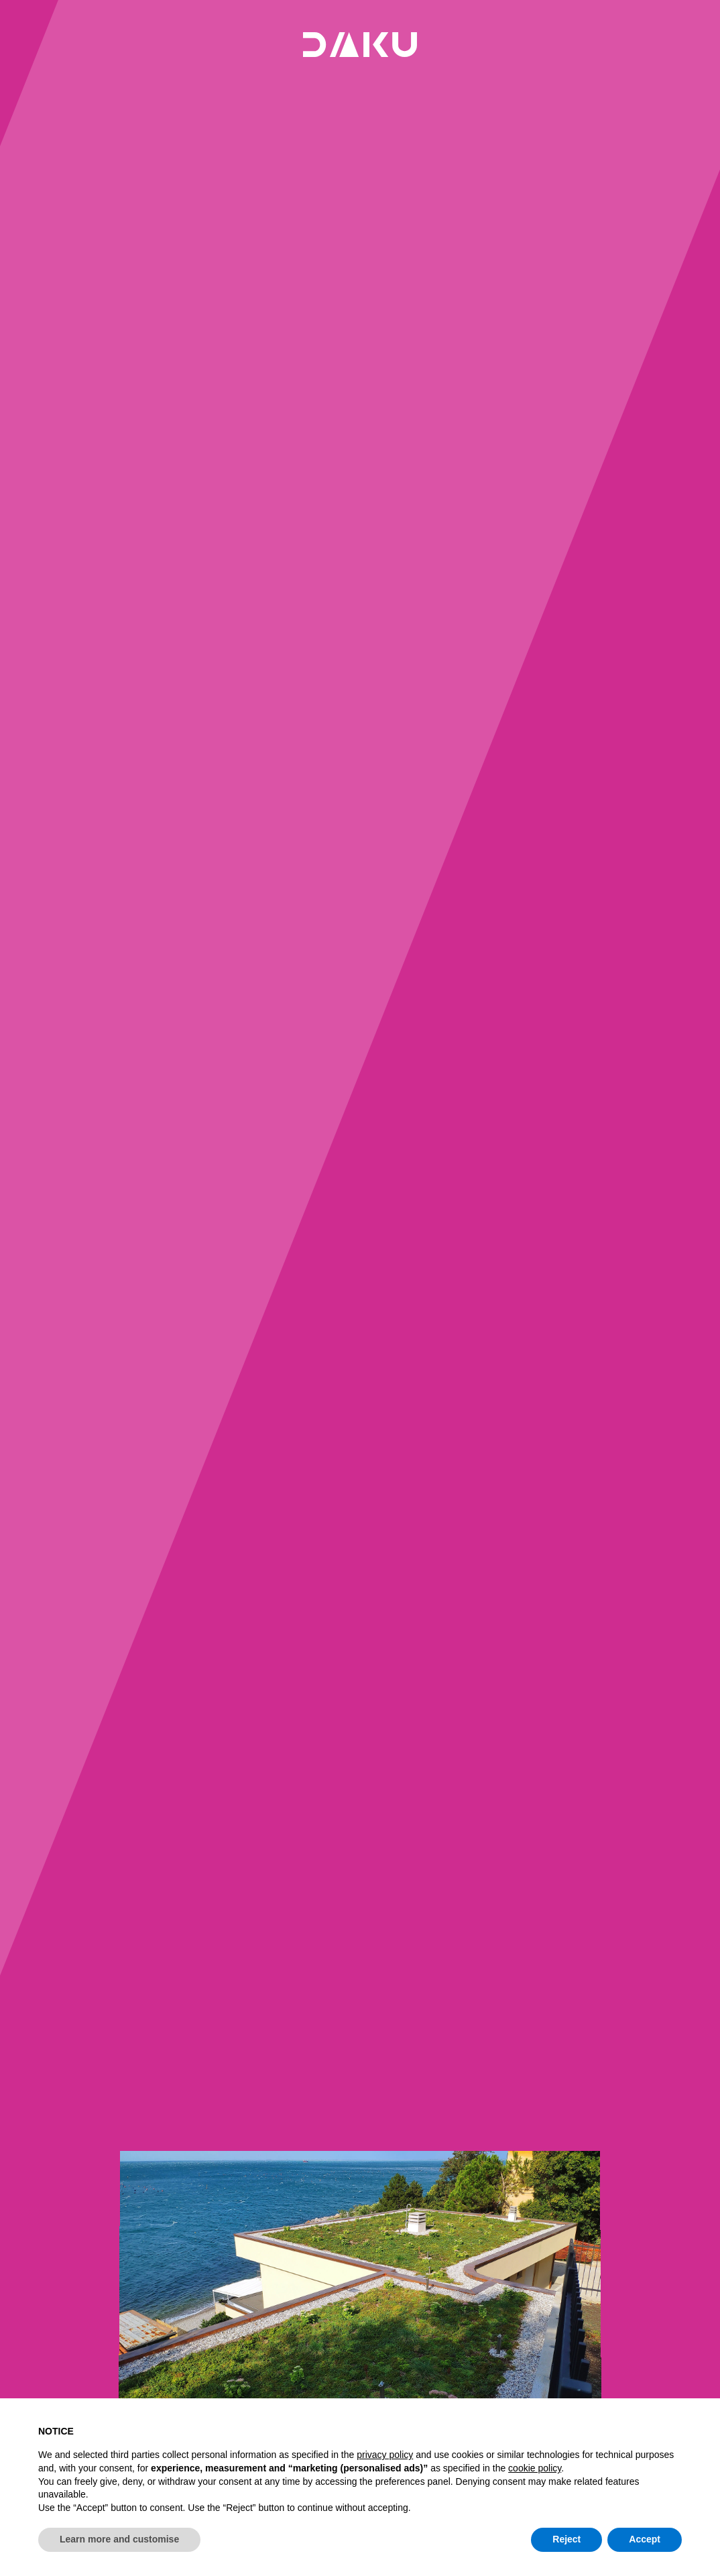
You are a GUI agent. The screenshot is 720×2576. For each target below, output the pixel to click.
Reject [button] (566, 2539)
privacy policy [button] (385, 2454)
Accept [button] (644, 2539)
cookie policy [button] (534, 2468)
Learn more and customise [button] (119, 2539)
